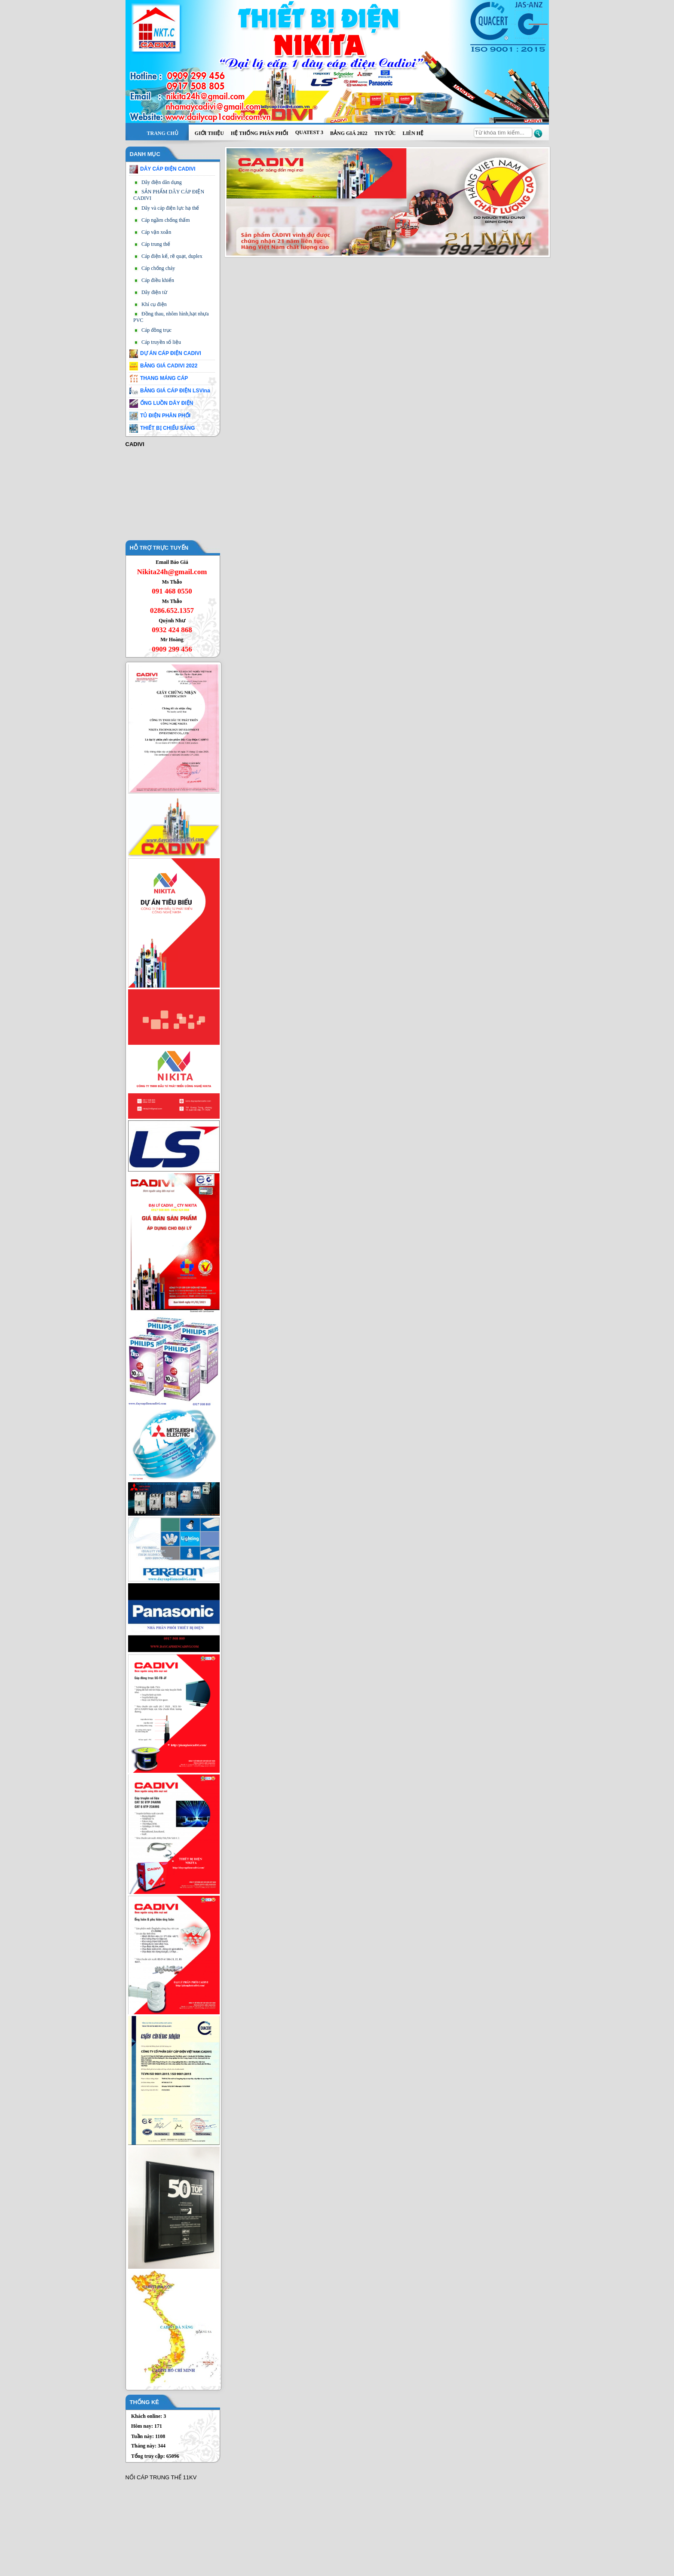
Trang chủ (162, 133)
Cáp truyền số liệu (161, 342)
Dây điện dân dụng (161, 182)
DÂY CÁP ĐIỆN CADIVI (168, 169)
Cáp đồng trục (156, 330)
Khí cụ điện (154, 304)
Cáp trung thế (155, 244)
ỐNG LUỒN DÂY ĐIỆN (166, 403)
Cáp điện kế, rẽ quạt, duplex (171, 256)
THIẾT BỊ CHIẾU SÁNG (167, 428)
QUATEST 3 (309, 132)
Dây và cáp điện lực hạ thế (170, 208)
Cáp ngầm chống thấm (165, 220)
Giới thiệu (209, 133)
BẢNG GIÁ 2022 (349, 133)
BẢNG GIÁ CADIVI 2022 (168, 366)
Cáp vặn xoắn (156, 232)
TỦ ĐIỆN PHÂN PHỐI (165, 416)
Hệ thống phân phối (259, 133)
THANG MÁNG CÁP (164, 378)
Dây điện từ (154, 292)
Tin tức (385, 133)
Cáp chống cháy (158, 268)
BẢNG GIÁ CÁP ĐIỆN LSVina (175, 391)
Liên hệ (413, 133)
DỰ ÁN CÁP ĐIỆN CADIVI (170, 353)
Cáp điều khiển (157, 280)
